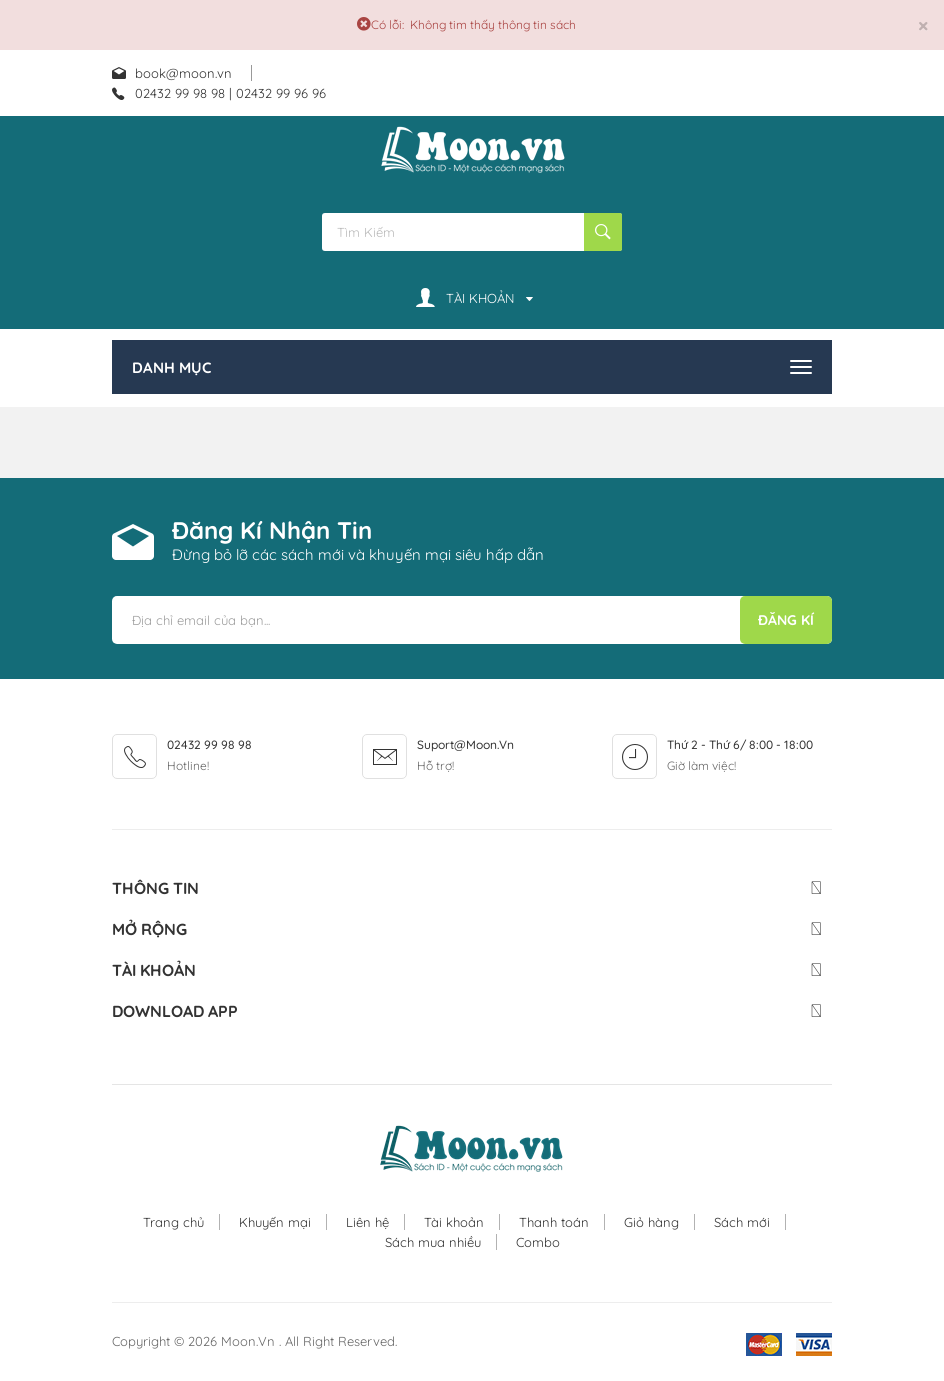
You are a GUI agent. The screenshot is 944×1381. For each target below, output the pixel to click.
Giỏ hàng (651, 1222)
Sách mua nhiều (433, 1242)
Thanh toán (554, 1222)
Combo (538, 1242)
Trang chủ (173, 1222)
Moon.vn (250, 1341)
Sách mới (742, 1222)
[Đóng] (923, 25)
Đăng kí (786, 620)
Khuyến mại (275, 1222)
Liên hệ (367, 1222)
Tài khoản (454, 1222)
